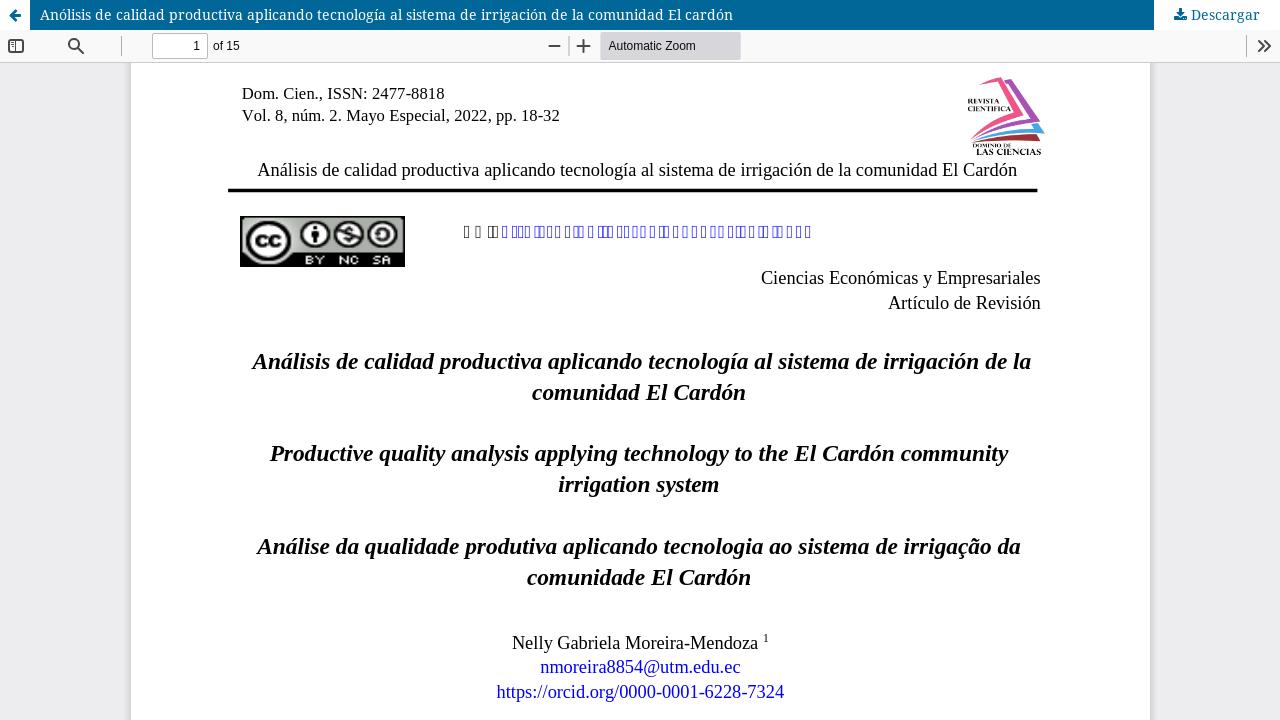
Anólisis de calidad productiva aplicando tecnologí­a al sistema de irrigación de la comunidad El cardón (386, 14)
